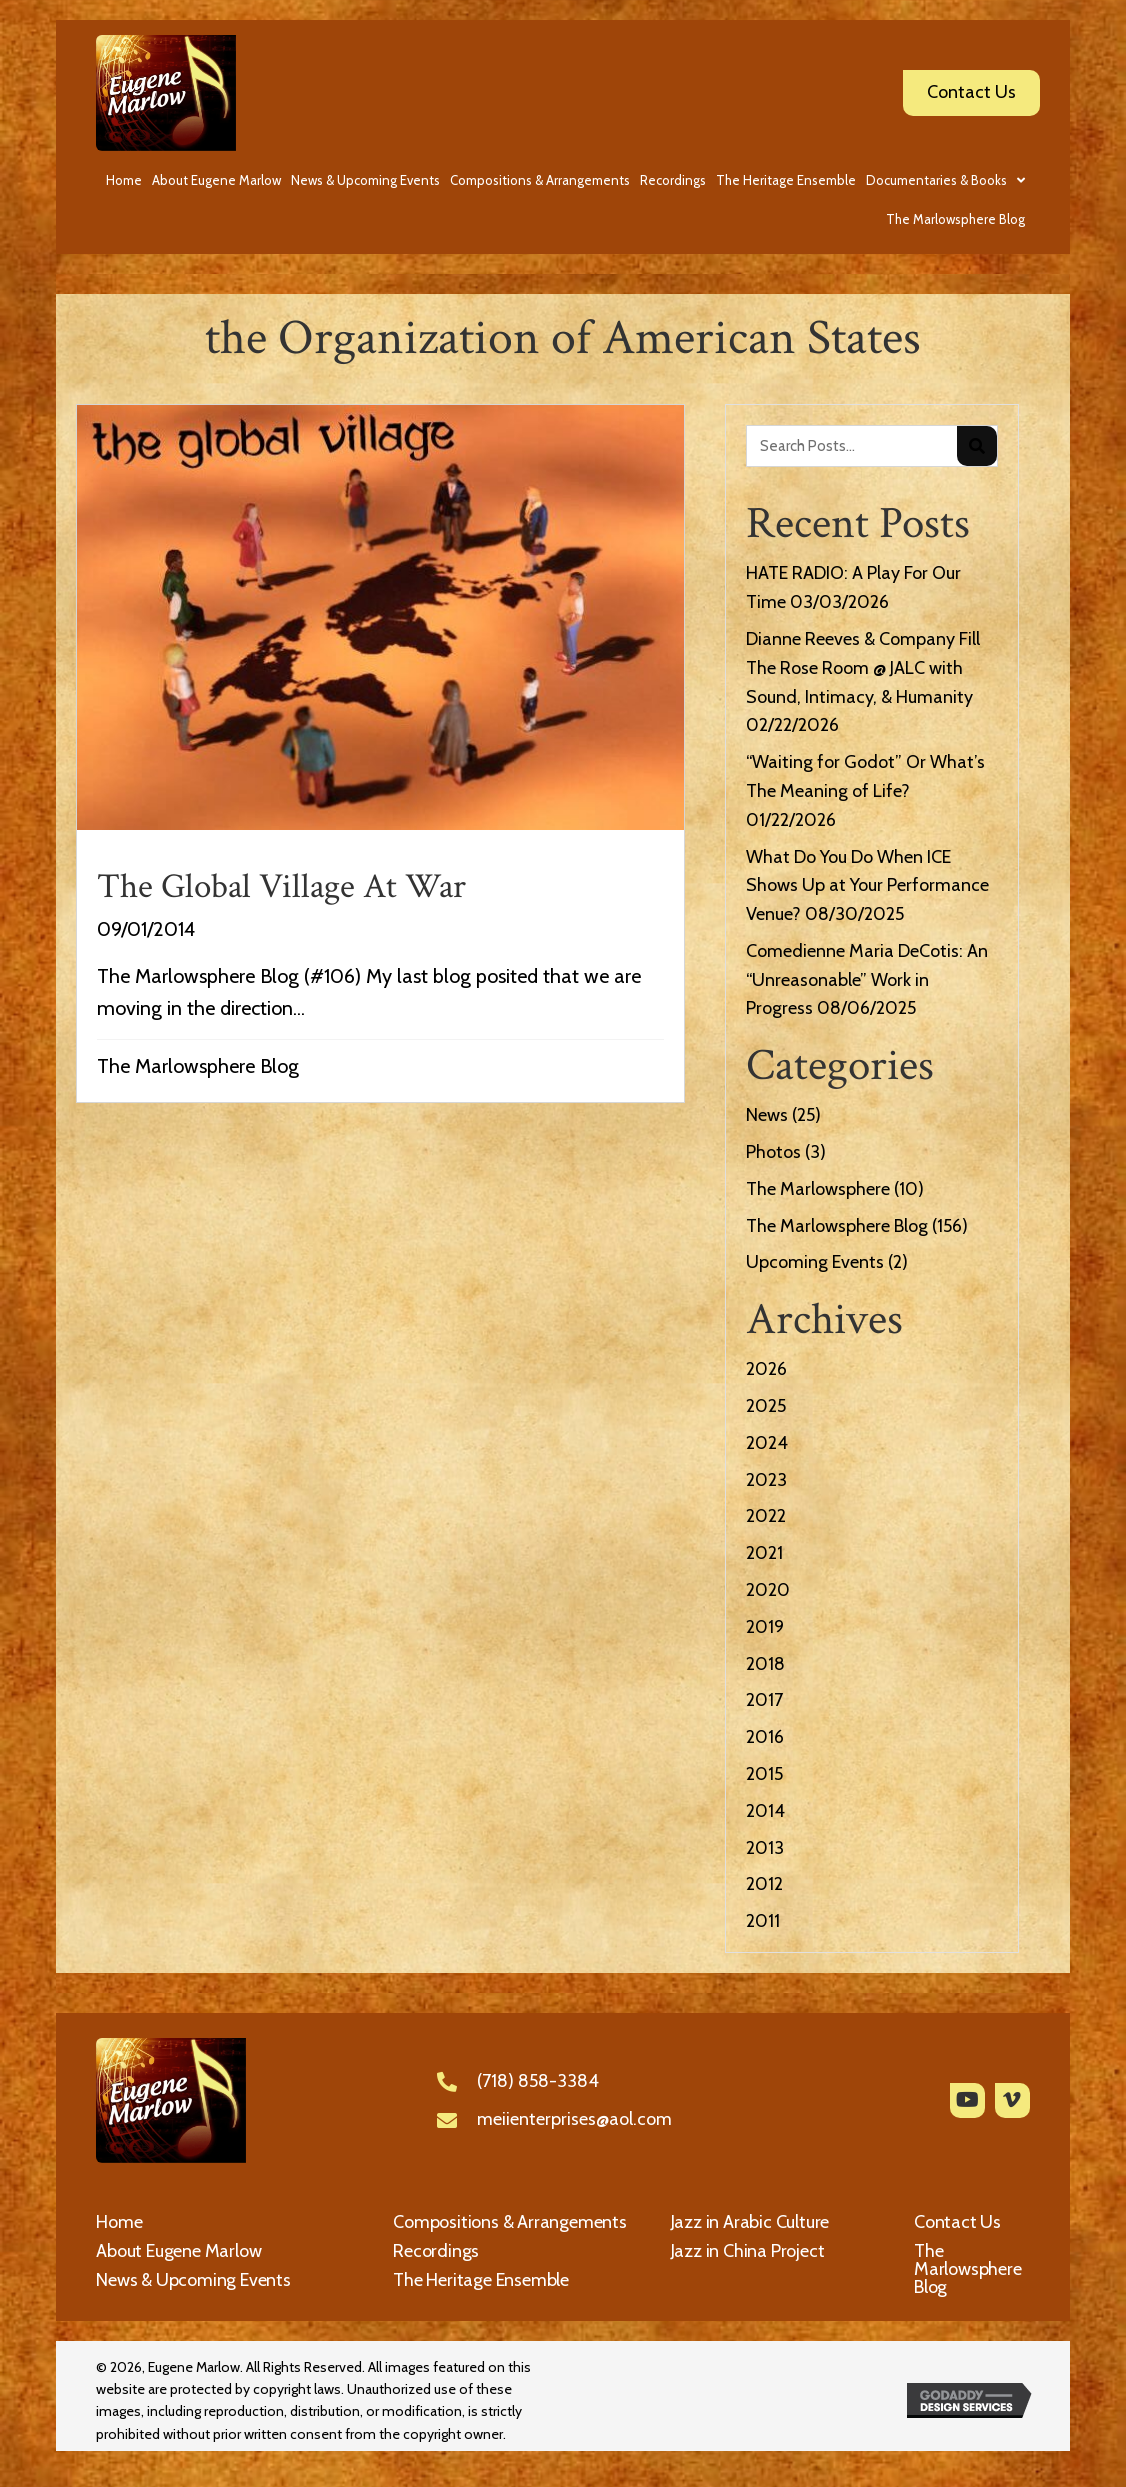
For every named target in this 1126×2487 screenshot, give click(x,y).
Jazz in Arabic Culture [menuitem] (750, 2222)
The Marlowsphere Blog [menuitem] (968, 2269)
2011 (763, 1921)
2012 (764, 1884)
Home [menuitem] (119, 2222)
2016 (765, 1737)
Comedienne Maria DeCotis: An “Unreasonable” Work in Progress (867, 980)
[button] (967, 2100)
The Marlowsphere (818, 1189)
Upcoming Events (815, 1262)
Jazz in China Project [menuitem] (748, 2251)
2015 (764, 1774)
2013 (765, 1848)
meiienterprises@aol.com (574, 2119)
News (767, 1115)
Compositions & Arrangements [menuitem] (510, 2222)
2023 (766, 1480)
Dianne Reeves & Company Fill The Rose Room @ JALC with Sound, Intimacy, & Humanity (863, 668)
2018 (765, 1664)
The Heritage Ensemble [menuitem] (481, 2280)
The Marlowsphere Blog (198, 1066)
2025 (766, 1406)
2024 (767, 1443)
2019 (765, 1627)
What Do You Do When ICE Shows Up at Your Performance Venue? (867, 886)
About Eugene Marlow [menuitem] (178, 2251)
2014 (765, 1811)
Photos (773, 1152)
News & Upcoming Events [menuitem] (193, 2280)
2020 (768, 1590)
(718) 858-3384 (538, 2081)
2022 (766, 1516)
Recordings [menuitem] (436, 2251)
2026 (766, 1369)
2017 (764, 1700)
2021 (764, 1553)
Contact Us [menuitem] (957, 2222)
